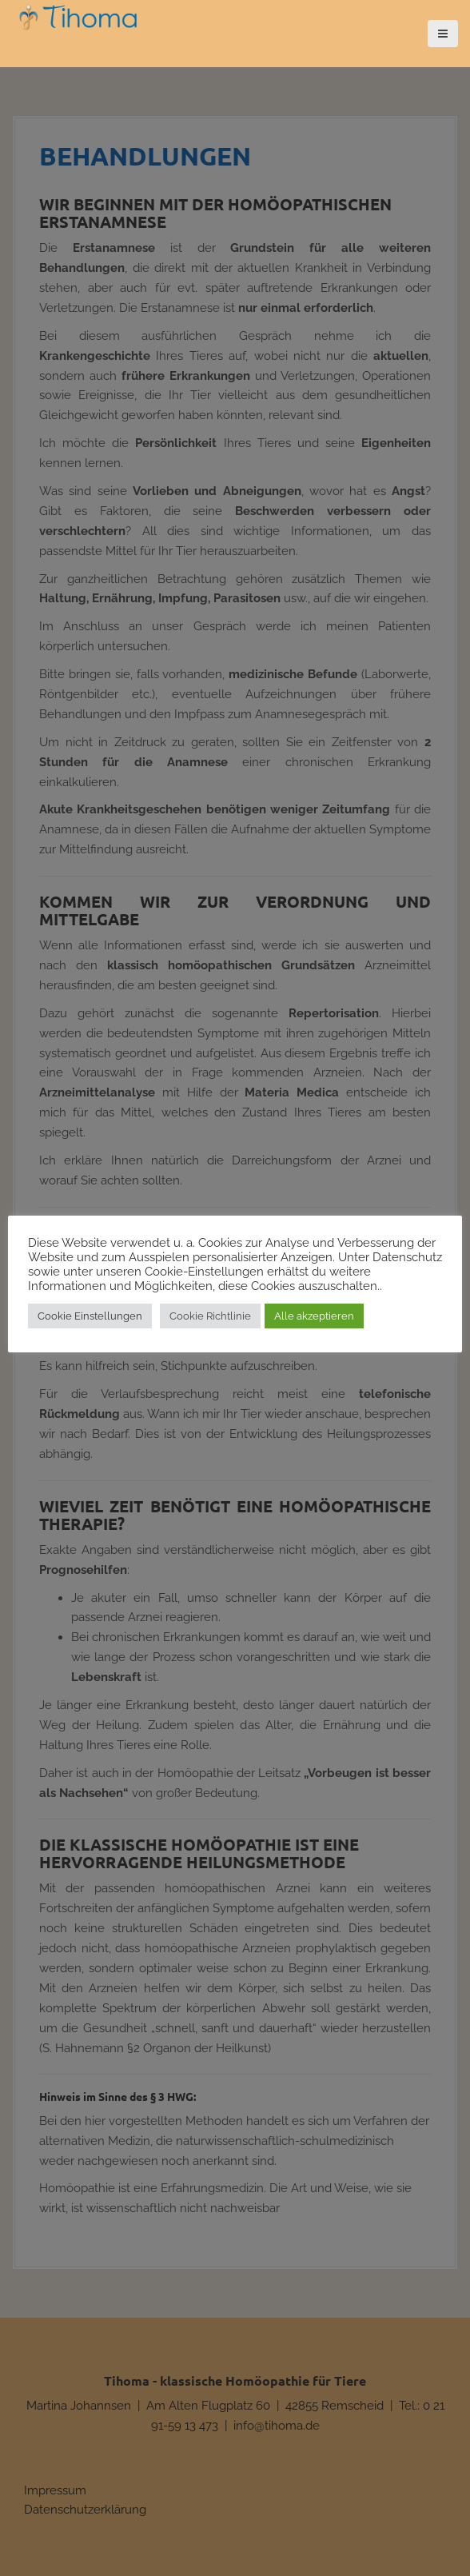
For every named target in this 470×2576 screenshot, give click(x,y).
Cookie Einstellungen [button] (90, 1316)
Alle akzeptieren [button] (314, 1316)
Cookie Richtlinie (210, 1316)
